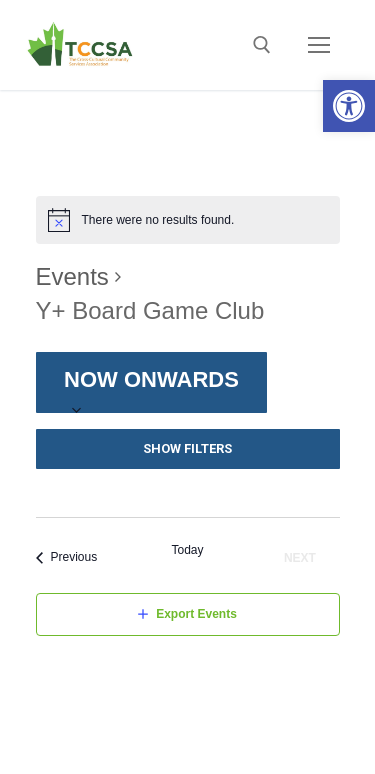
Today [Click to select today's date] (187, 550)
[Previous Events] (67, 557)
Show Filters (187, 448)
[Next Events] (303, 557)
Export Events (196, 614)
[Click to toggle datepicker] (152, 382)
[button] (349, 106)
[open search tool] (262, 45)
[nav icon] (319, 45)
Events (72, 276)
